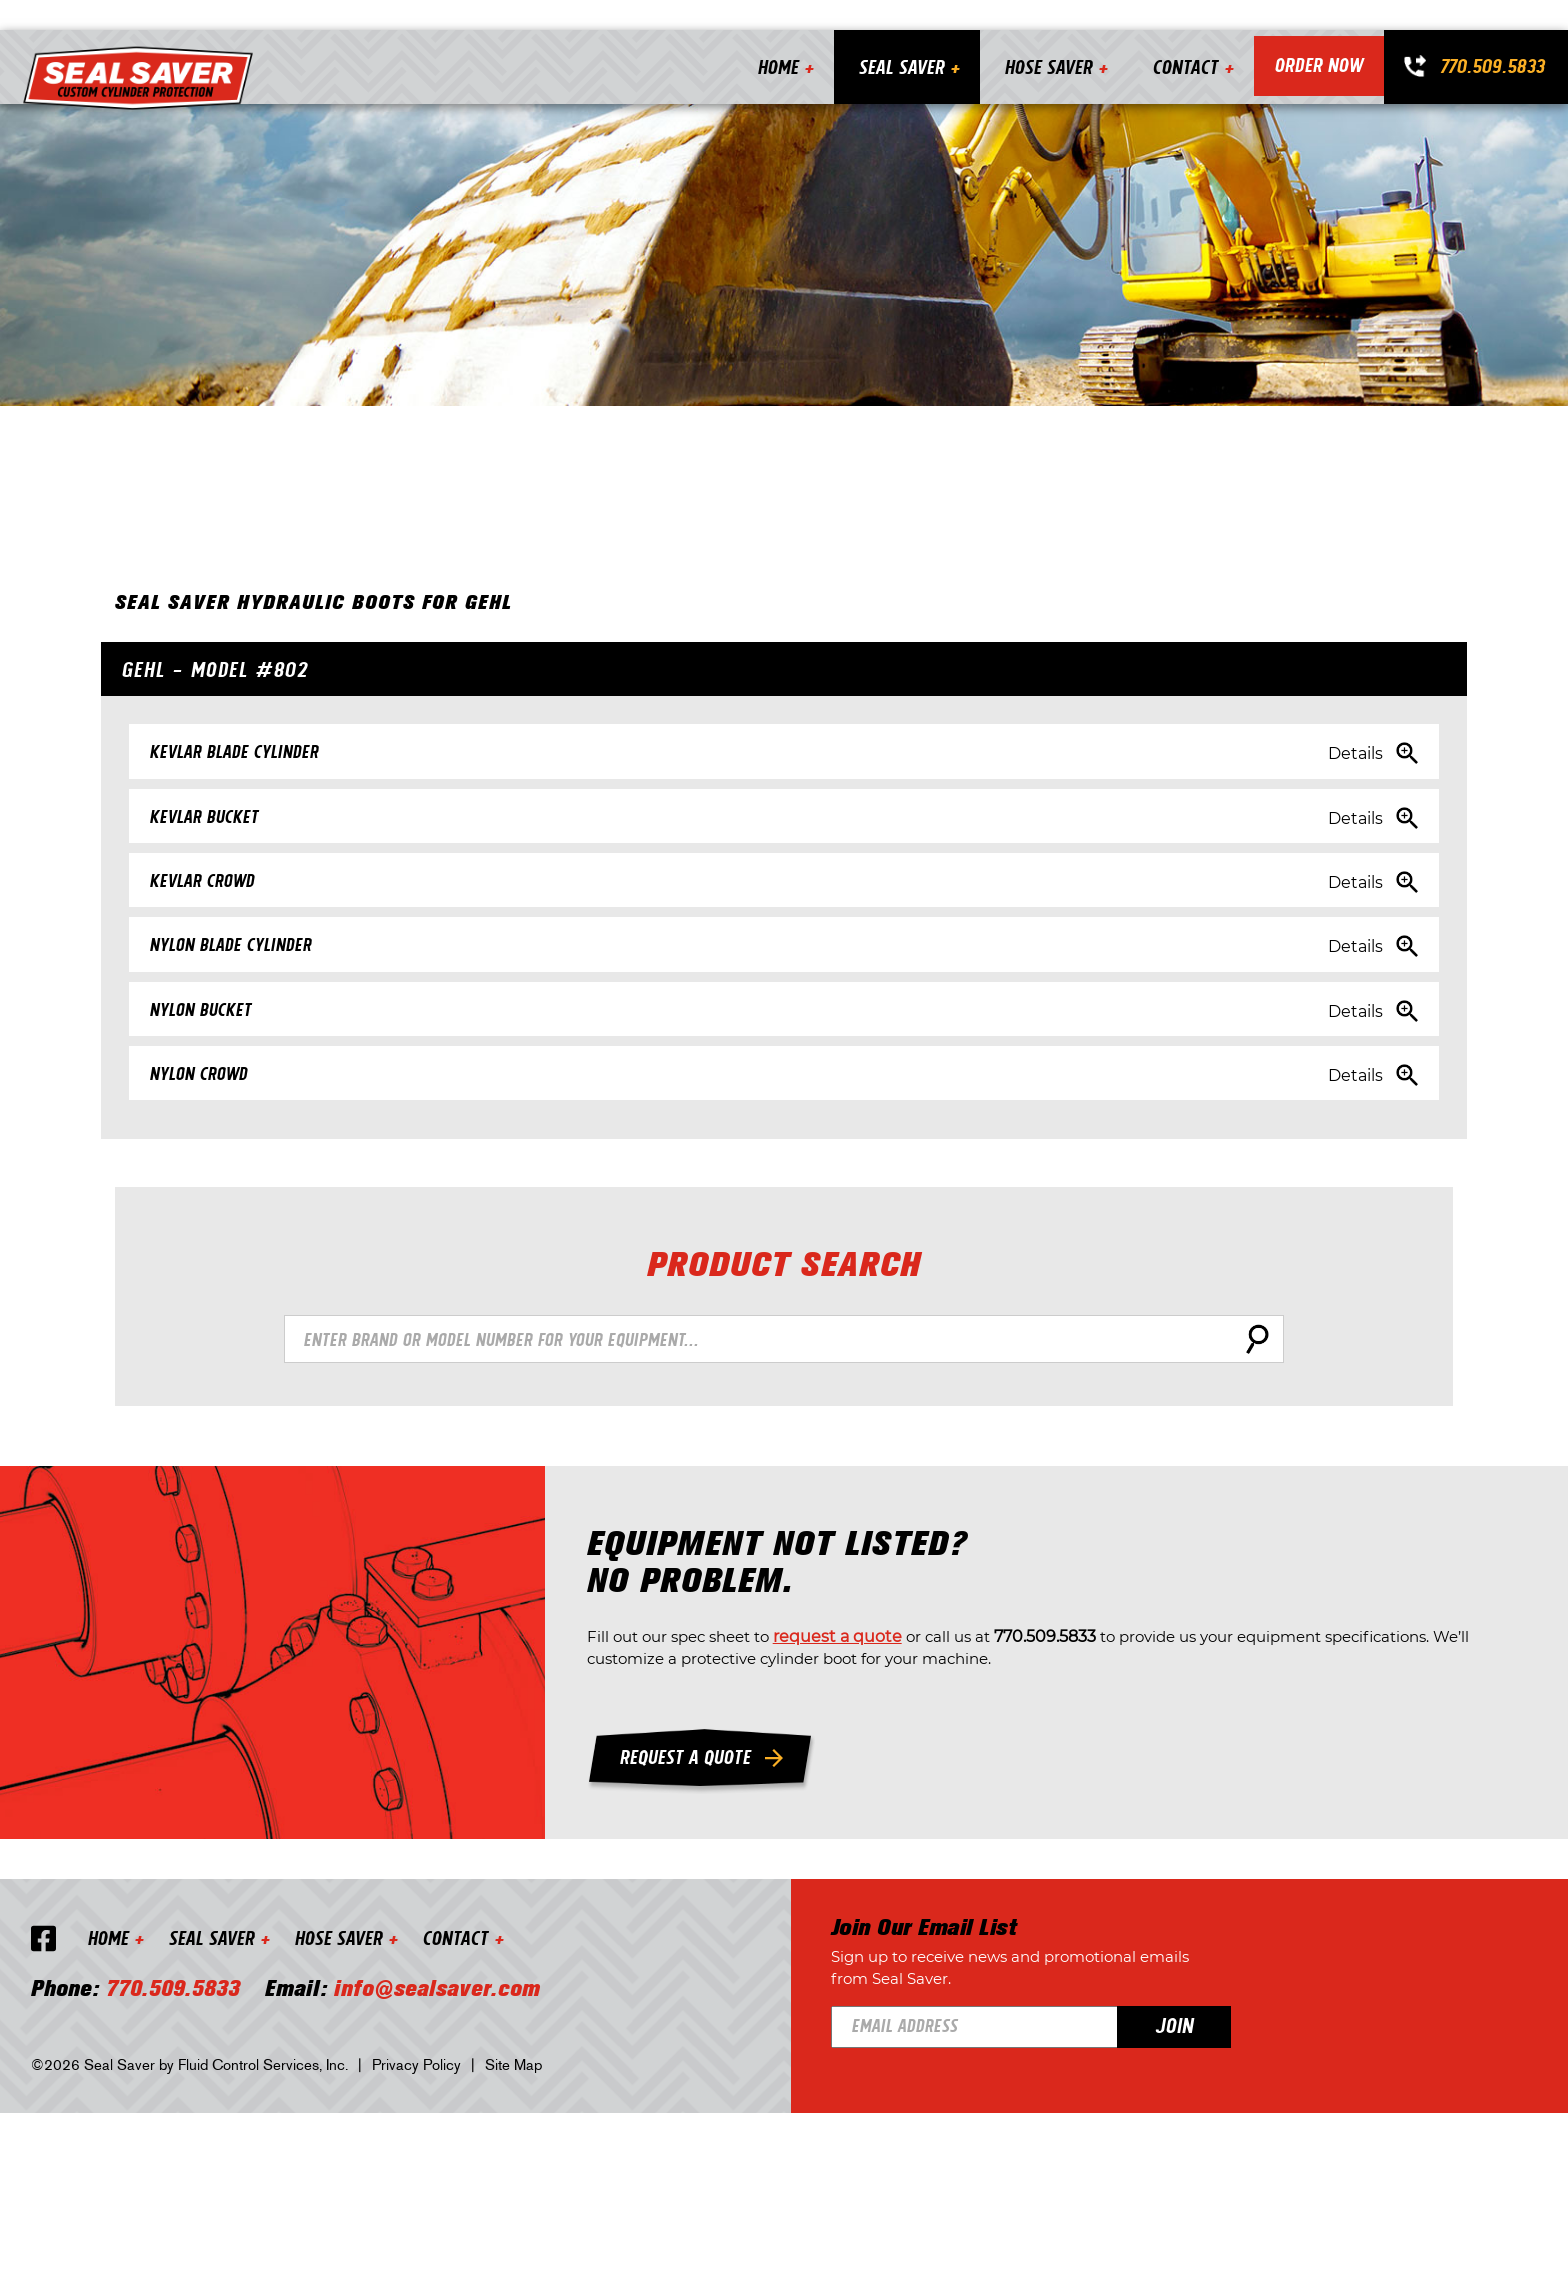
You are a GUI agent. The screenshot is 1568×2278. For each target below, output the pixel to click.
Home (770, 36)
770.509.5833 (1492, 35)
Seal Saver (894, 36)
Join (1272, 2170)
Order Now (1315, 36)
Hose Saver (1041, 36)
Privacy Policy (425, 2227)
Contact (1178, 36)
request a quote (1021, 1737)
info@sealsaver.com (446, 2152)
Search (1254, 1401)
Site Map (522, 2227)
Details (1320, 752)
